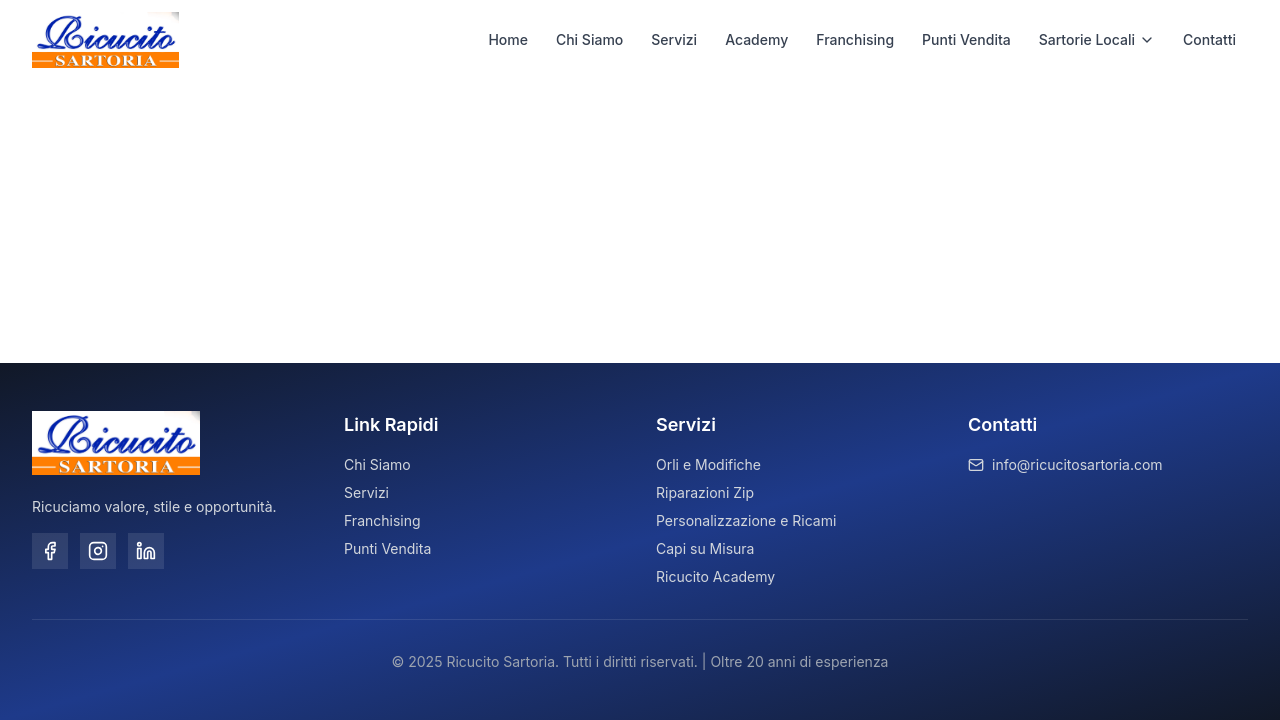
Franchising (855, 39)
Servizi (674, 39)
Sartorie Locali (1097, 39)
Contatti (1209, 39)
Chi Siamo (589, 39)
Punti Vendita (966, 39)
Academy (756, 39)
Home (508, 39)
